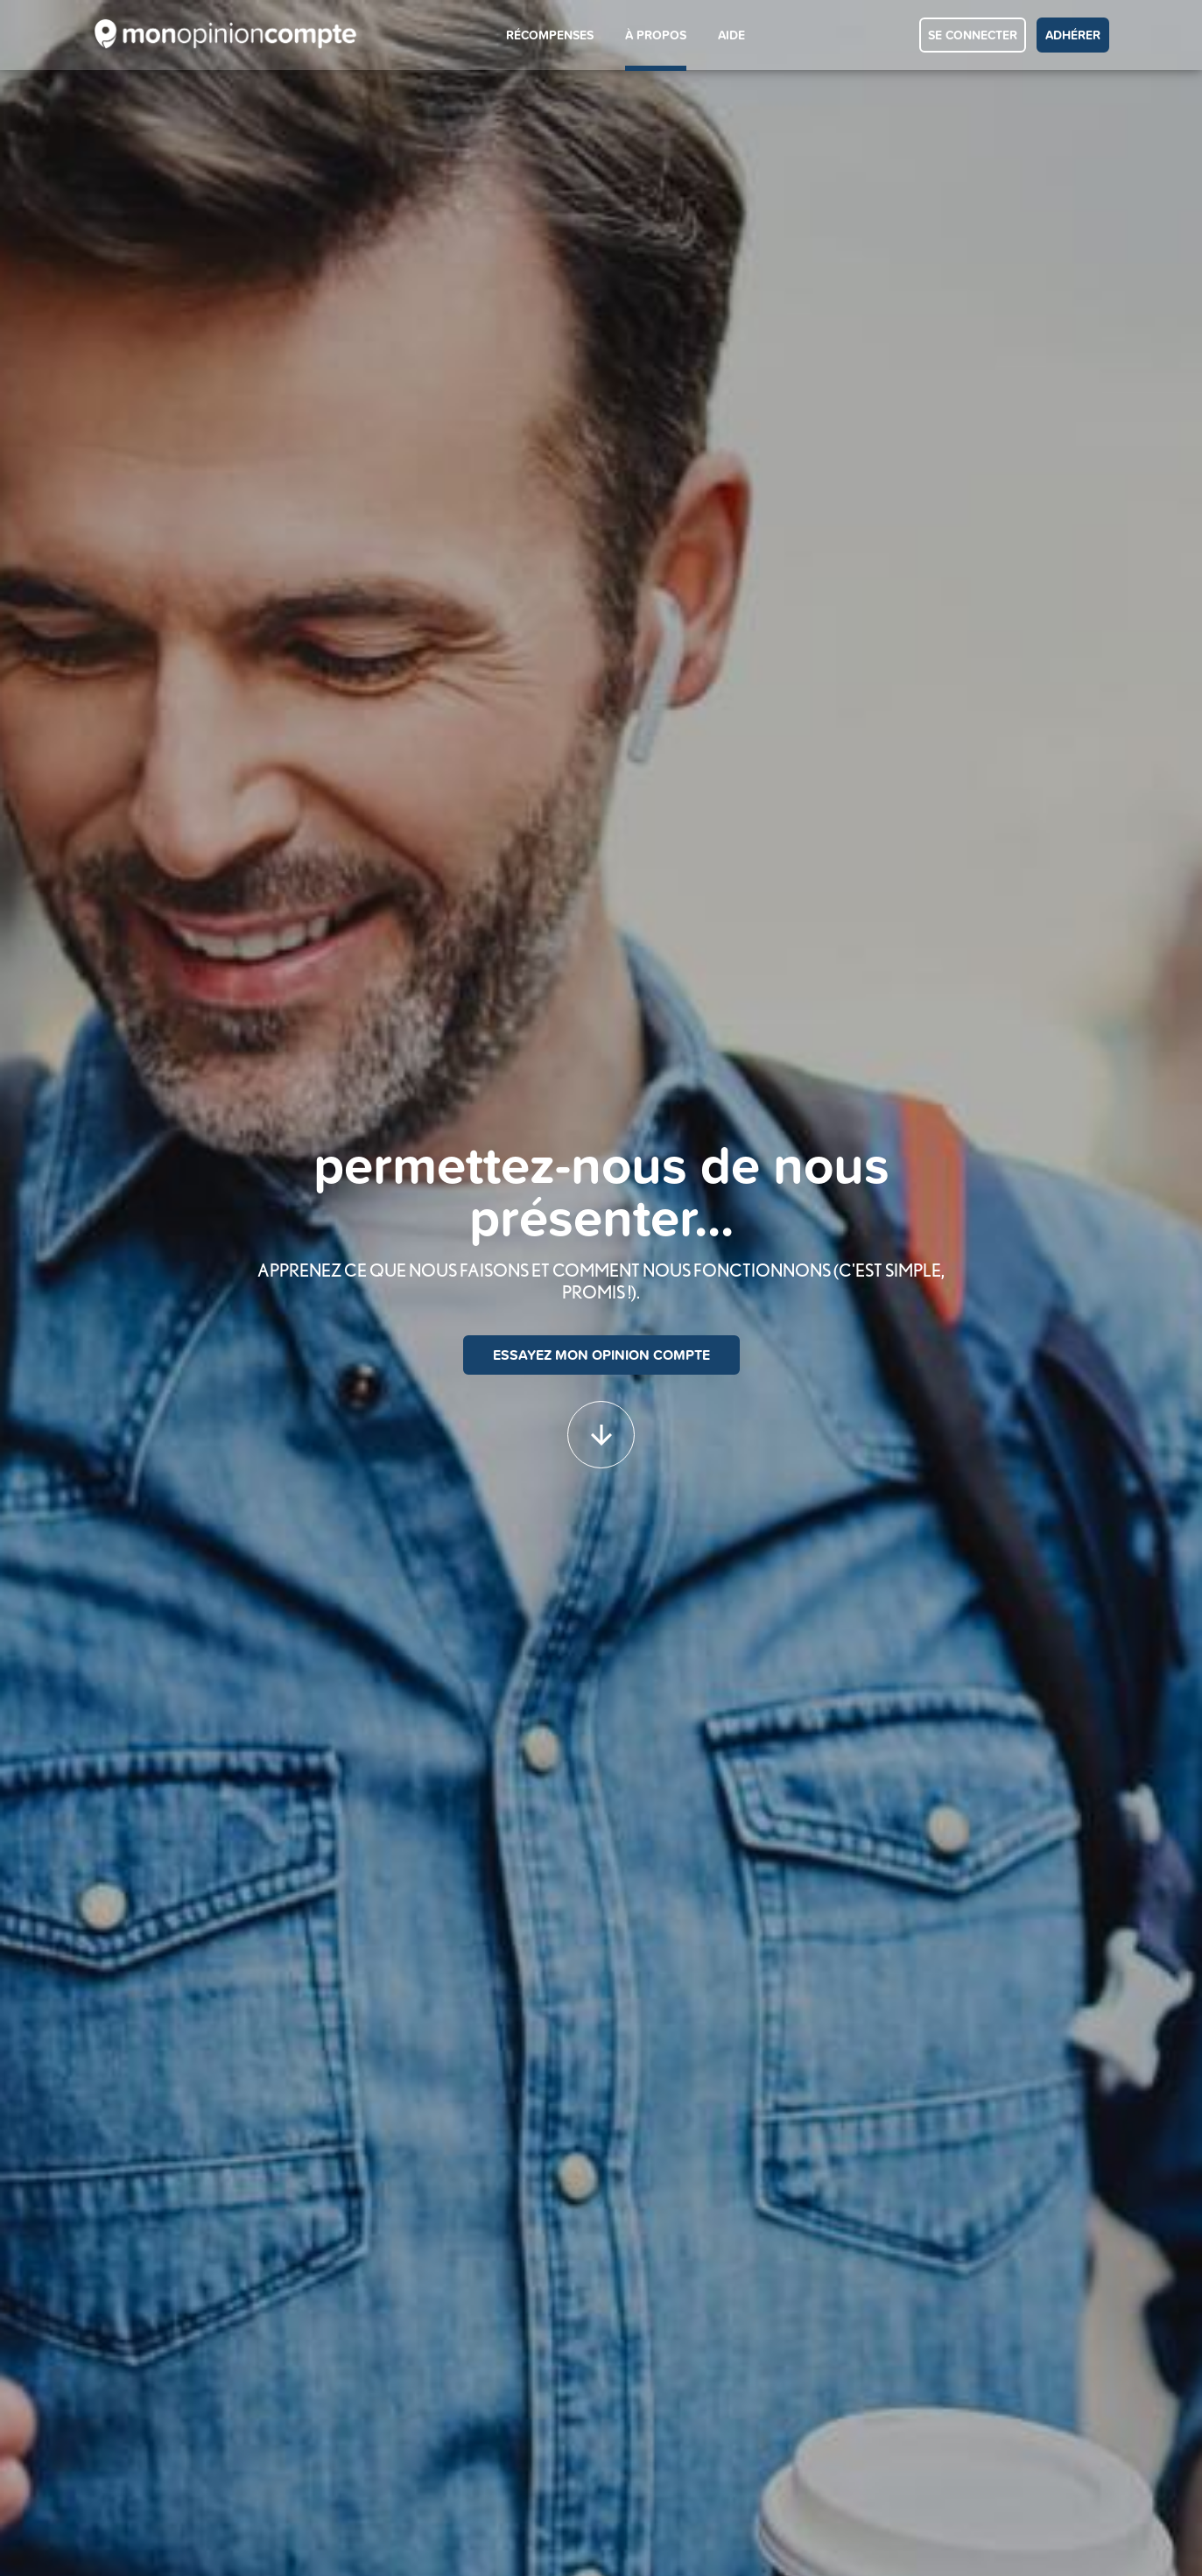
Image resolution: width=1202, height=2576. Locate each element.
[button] (601, 1426)
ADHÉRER (1072, 35)
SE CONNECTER (972, 35)
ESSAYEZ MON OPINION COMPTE (601, 1355)
